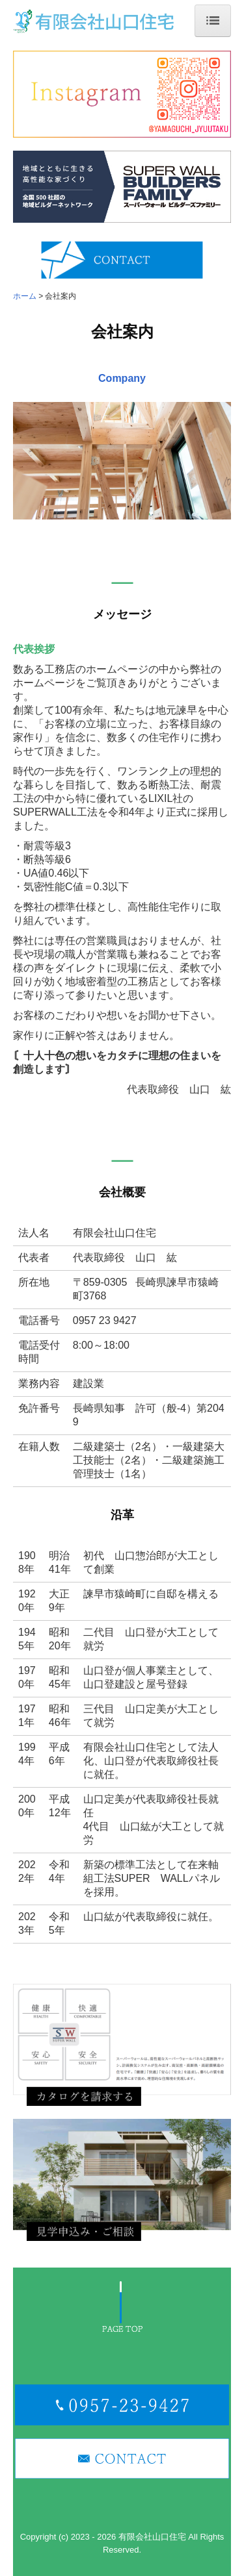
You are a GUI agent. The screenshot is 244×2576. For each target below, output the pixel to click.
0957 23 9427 (105, 1320)
